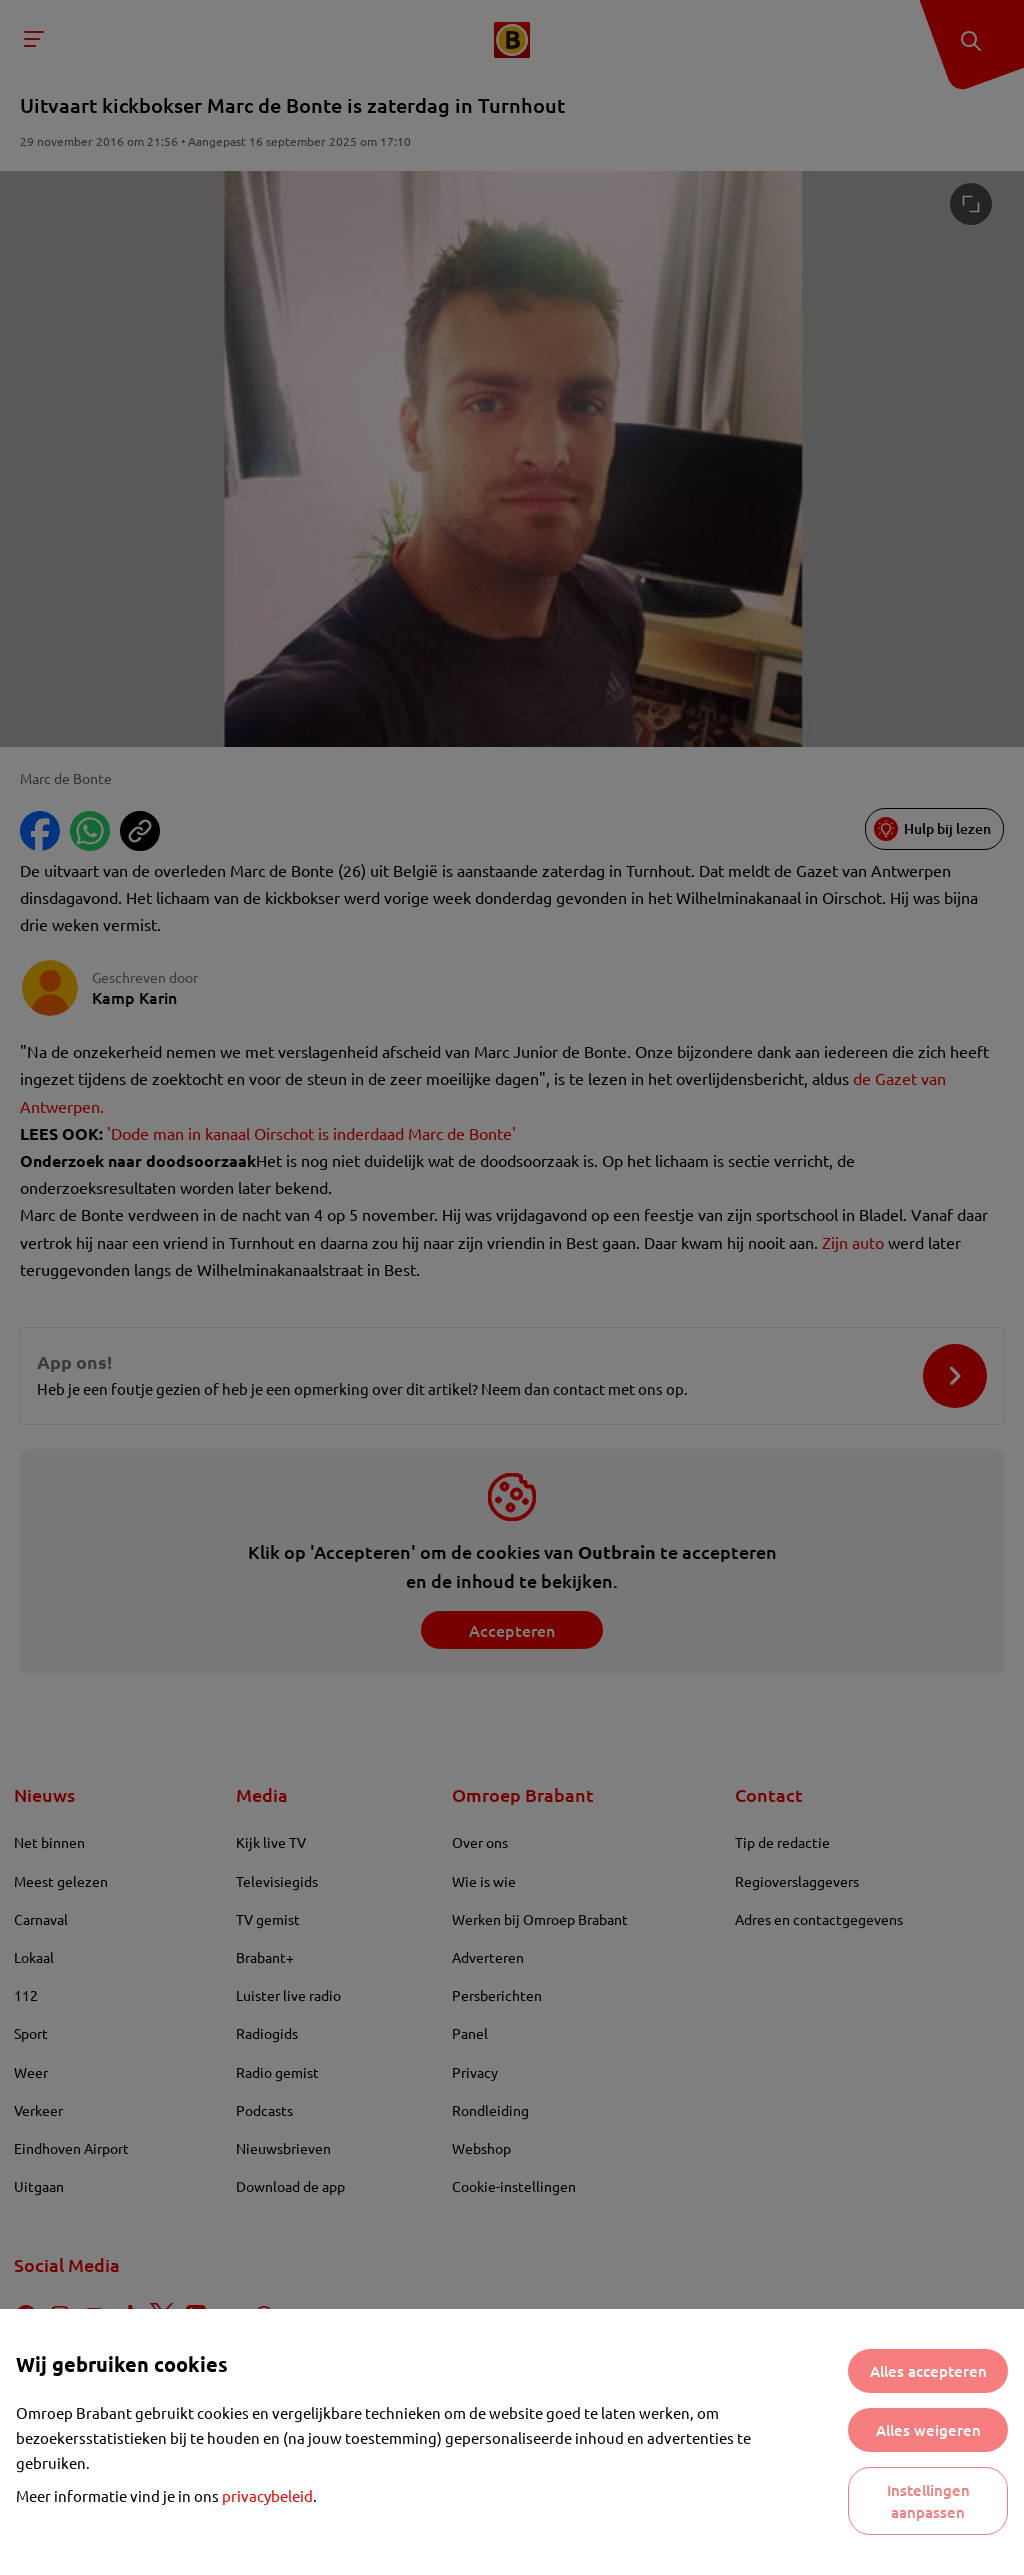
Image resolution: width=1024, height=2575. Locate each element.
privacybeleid (267, 2495)
